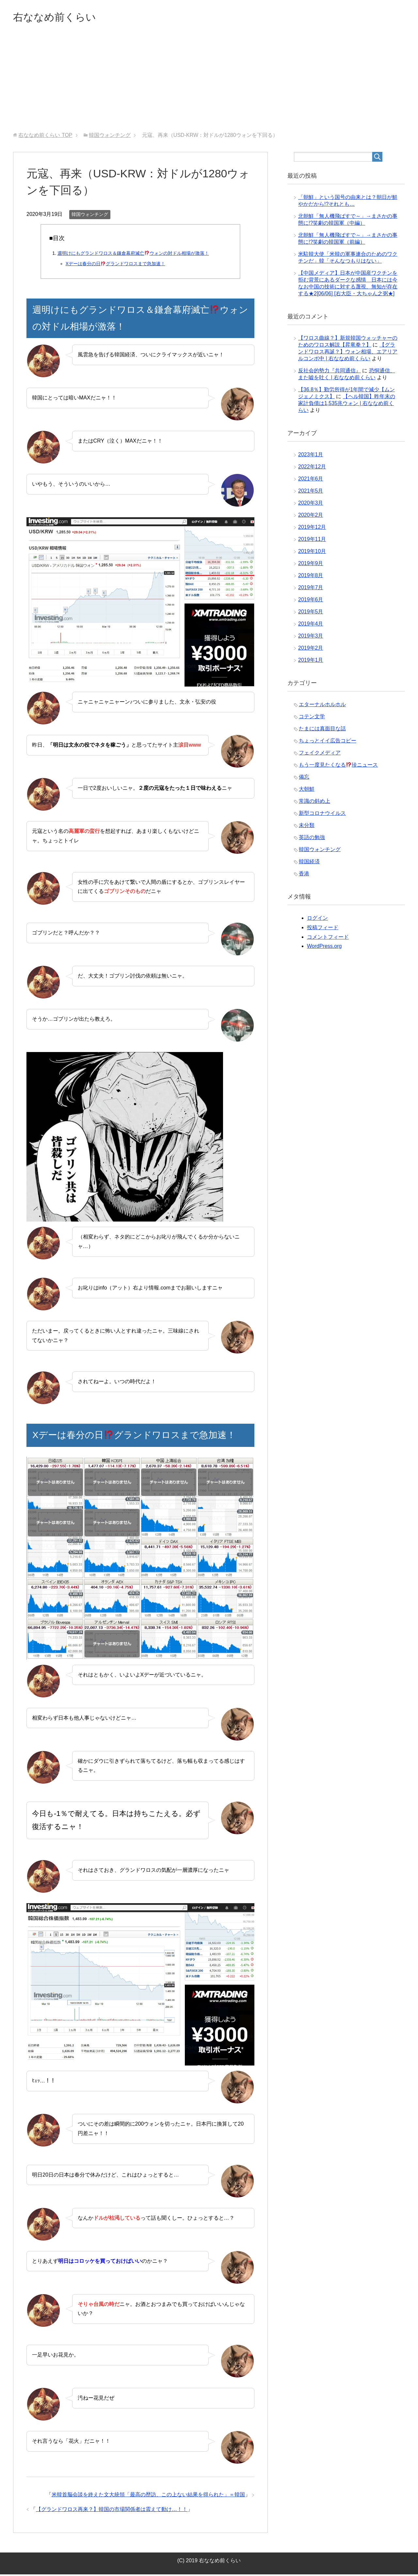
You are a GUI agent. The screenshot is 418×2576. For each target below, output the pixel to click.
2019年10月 (312, 553)
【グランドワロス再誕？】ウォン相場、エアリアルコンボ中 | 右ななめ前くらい (347, 353)
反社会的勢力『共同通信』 (329, 372)
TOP (45, 136)
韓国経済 (309, 863)
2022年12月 (312, 468)
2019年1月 (310, 661)
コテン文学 (312, 718)
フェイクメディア (320, 754)
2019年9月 (310, 565)
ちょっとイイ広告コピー (327, 742)
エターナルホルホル (322, 706)
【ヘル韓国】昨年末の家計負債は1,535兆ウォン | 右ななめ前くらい (346, 404)
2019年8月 (310, 577)
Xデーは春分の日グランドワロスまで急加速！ (115, 265)
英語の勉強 (312, 839)
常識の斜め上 (314, 802)
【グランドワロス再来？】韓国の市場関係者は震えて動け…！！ (111, 2511)
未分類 (306, 827)
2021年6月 (310, 480)
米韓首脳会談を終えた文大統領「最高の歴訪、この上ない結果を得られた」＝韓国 (148, 2496)
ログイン (317, 919)
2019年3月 (310, 637)
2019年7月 (310, 589)
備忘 (304, 778)
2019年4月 (310, 625)
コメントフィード (328, 938)
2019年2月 (310, 649)
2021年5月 (310, 492)
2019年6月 (310, 601)
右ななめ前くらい (61, 17)
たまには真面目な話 (322, 730)
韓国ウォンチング (90, 216)
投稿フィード (322, 929)
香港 (304, 875)
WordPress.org (324, 947)
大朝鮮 (306, 790)
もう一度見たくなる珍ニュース (338, 766)
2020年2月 (310, 516)
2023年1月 (310, 456)
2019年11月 (312, 540)
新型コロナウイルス (322, 815)
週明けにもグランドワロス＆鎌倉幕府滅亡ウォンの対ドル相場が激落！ (133, 254)
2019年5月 (310, 613)
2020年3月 (310, 504)
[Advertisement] (209, 84)
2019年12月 (312, 528)
